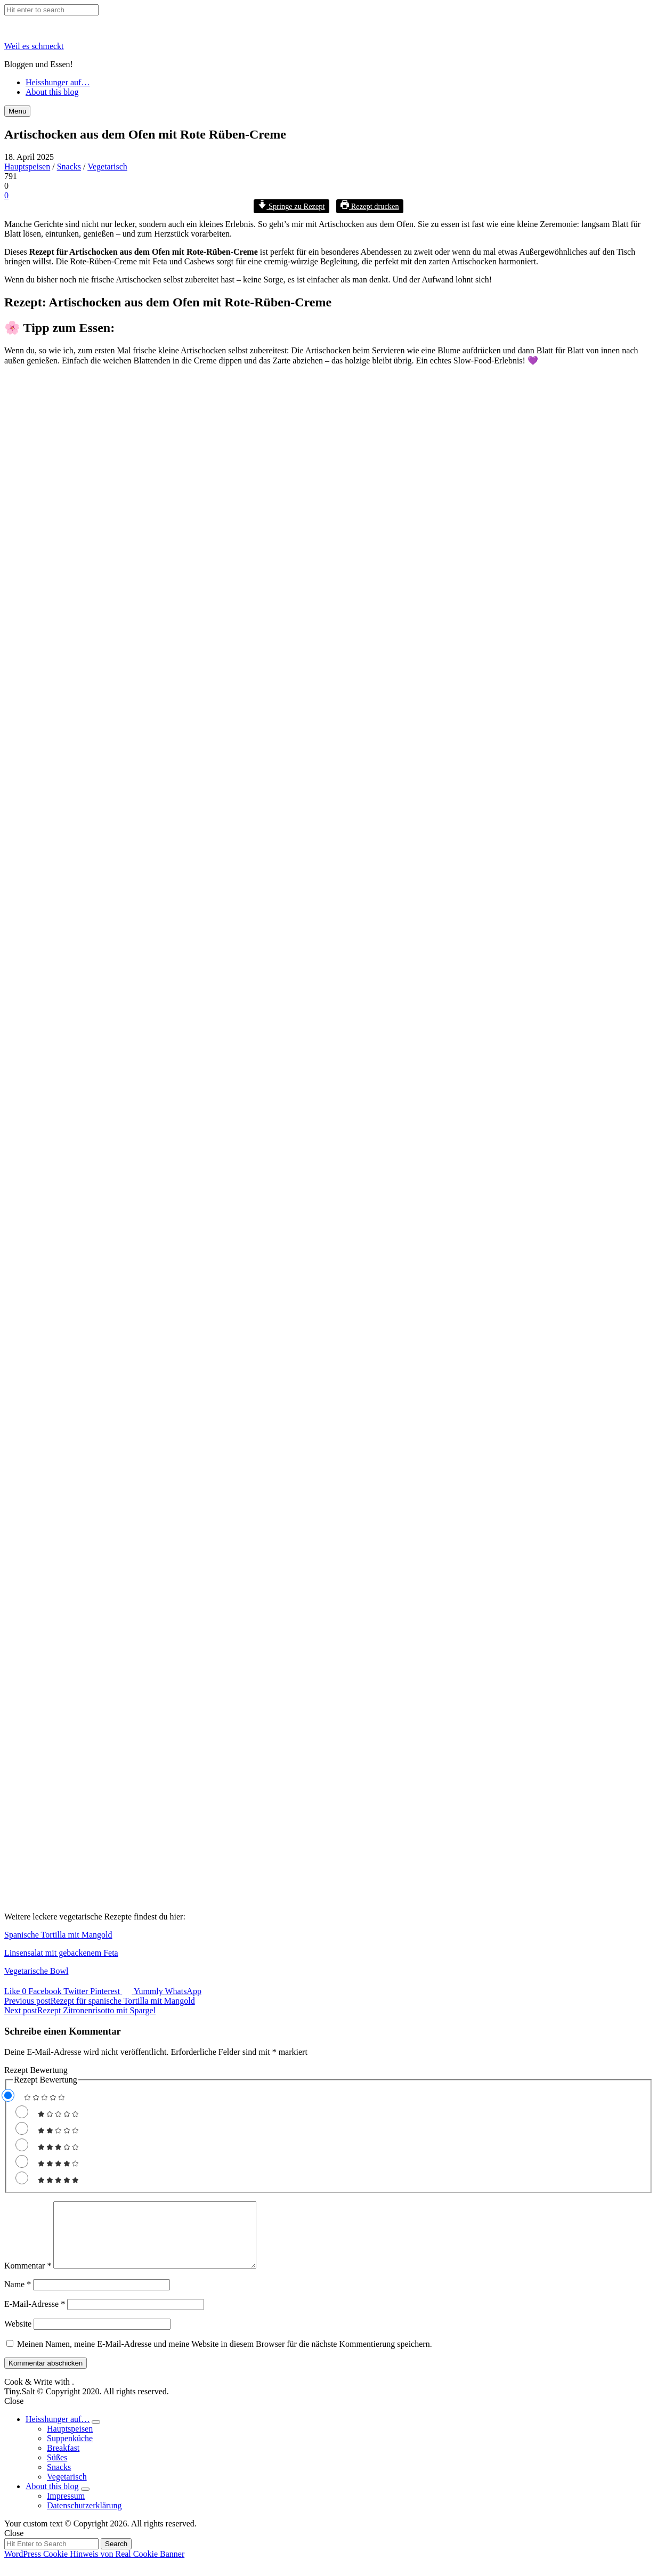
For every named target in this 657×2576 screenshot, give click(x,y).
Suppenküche (70, 2451)
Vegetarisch (107, 166)
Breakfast (63, 2460)
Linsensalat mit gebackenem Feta (61, 1952)
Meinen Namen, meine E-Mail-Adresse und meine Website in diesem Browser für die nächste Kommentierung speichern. (224, 2356)
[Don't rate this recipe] (8, 2095)
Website (17, 2336)
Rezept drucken (369, 206)
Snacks (69, 166)
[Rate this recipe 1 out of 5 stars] (21, 2111)
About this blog (52, 91)
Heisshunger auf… (58, 82)
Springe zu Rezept (291, 206)
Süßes (57, 2470)
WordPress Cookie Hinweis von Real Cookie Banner (94, 2566)
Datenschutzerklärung (84, 2518)
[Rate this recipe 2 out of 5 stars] (21, 2128)
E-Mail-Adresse (34, 2316)
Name (17, 2297)
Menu (17, 111)
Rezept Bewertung (36, 2070)
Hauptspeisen (27, 166)
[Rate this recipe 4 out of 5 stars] (21, 2161)
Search (116, 2557)
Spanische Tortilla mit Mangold (58, 1934)
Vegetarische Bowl (36, 1970)
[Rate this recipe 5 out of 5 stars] (21, 2178)
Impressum (66, 2508)
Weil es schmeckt (34, 46)
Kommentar (27, 2278)
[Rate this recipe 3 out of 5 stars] (21, 2144)
